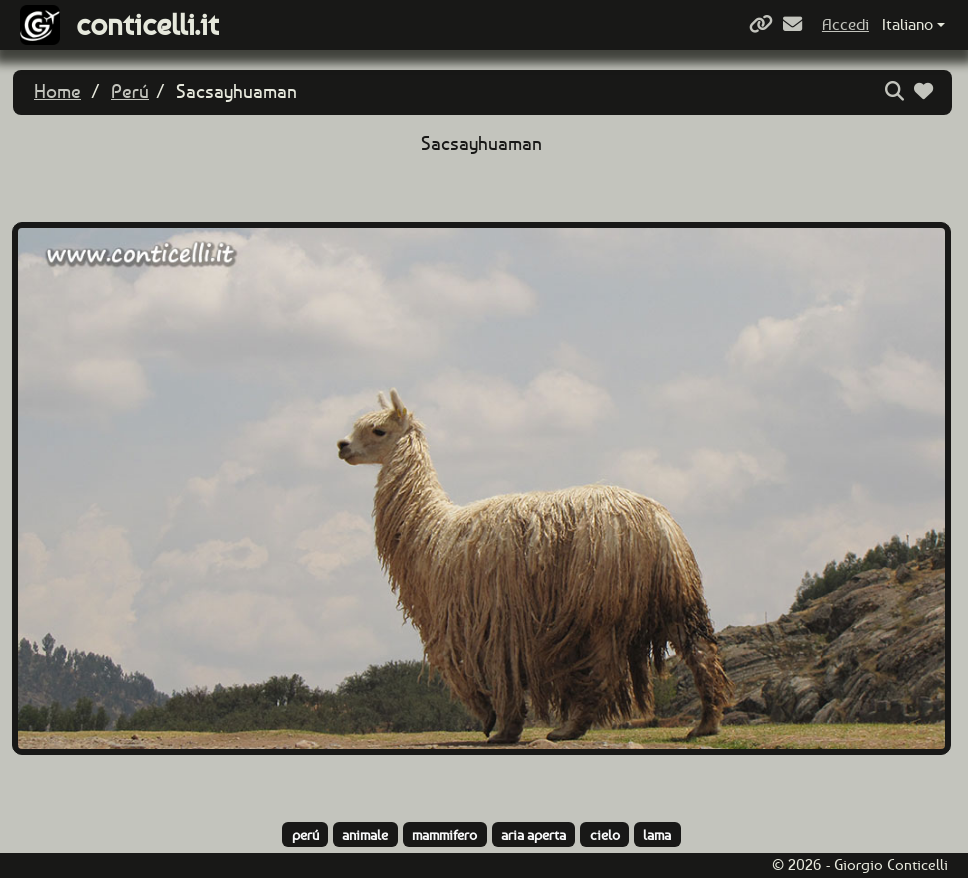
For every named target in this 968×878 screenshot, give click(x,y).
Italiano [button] (907, 24)
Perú (130, 91)
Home (57, 91)
